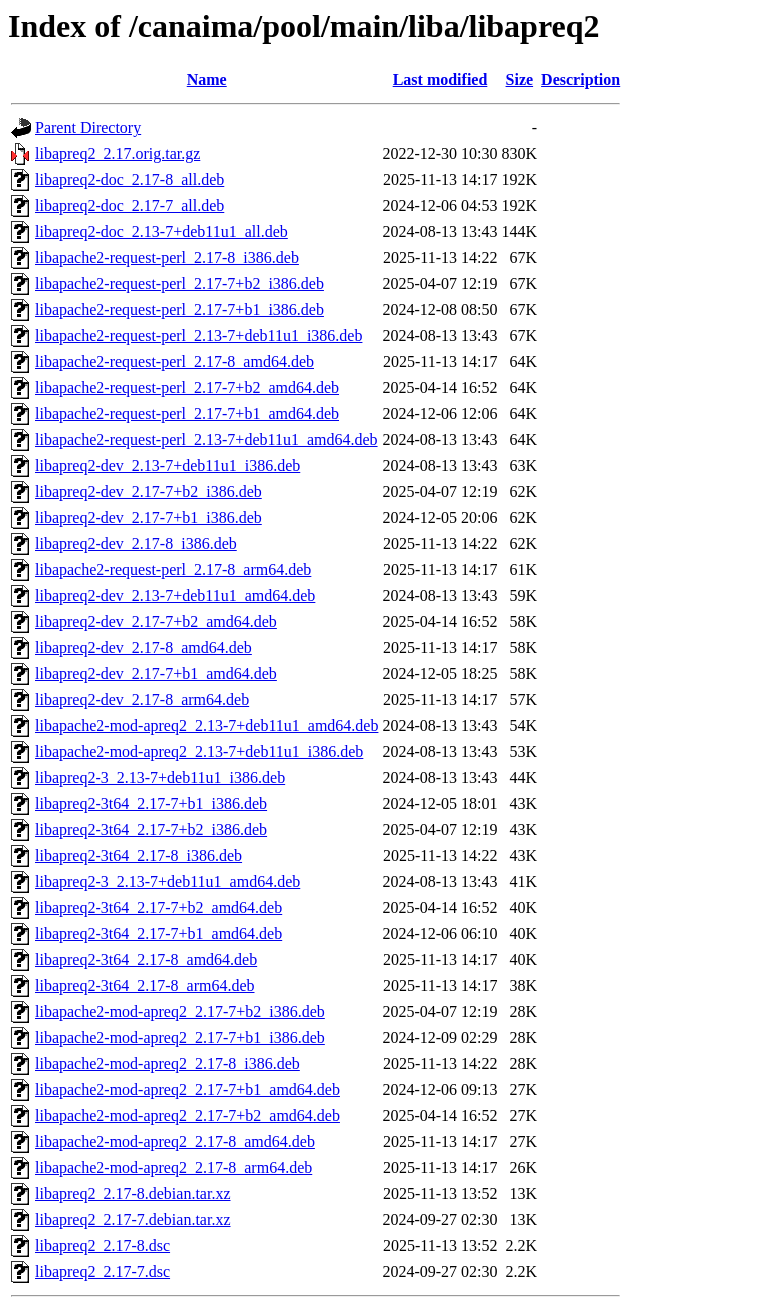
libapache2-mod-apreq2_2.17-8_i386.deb (167, 1063)
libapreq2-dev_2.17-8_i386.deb (136, 543)
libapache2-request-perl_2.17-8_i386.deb (167, 257)
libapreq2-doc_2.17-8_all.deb (129, 179)
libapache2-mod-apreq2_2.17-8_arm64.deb (173, 1167)
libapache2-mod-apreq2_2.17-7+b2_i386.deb (180, 1011)
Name (207, 79)
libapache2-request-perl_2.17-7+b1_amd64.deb (187, 413)
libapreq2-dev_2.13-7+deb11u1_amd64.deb (175, 595)
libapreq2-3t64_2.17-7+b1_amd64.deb (158, 933)
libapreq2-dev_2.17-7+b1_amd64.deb (156, 673)
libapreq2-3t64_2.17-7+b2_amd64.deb (158, 907)
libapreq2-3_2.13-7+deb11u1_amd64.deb (167, 881)
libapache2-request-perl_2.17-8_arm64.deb (173, 569)
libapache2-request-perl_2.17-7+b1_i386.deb (179, 309)
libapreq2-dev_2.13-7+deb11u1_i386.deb (167, 465)
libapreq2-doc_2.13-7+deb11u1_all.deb (161, 231)
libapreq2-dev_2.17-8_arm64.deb (142, 699)
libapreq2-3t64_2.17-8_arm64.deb (145, 985)
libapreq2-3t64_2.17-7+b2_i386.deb (151, 829)
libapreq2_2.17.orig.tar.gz (117, 153)
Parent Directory (88, 127)
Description (580, 79)
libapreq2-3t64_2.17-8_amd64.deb (146, 959)
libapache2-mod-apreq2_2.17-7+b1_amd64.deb (187, 1089)
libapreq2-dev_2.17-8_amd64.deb (143, 647)
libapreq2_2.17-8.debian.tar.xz (133, 1193)
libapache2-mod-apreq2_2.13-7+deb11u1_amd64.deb (206, 725)
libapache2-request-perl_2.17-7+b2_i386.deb (179, 283)
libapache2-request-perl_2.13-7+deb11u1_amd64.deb (206, 439)
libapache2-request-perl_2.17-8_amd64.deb (174, 361)
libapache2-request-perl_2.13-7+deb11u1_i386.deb (198, 335)
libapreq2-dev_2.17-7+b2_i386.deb (148, 491)
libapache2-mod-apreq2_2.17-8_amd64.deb (175, 1141)
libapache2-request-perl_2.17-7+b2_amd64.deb (187, 387)
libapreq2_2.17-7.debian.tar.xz (133, 1219)
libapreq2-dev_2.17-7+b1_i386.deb (148, 517)
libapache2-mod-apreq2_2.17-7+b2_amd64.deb (187, 1115)
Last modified (440, 79)
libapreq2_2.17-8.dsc (102, 1245)
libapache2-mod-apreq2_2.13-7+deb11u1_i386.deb (199, 751)
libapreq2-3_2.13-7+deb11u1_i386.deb (160, 777)
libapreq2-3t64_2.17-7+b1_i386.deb (151, 803)
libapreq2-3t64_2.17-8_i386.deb (138, 855)
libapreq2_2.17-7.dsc (102, 1271)
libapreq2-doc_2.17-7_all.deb (129, 205)
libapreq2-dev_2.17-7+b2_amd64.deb (156, 621)
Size (520, 79)
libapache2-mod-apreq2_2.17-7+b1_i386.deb (180, 1037)
